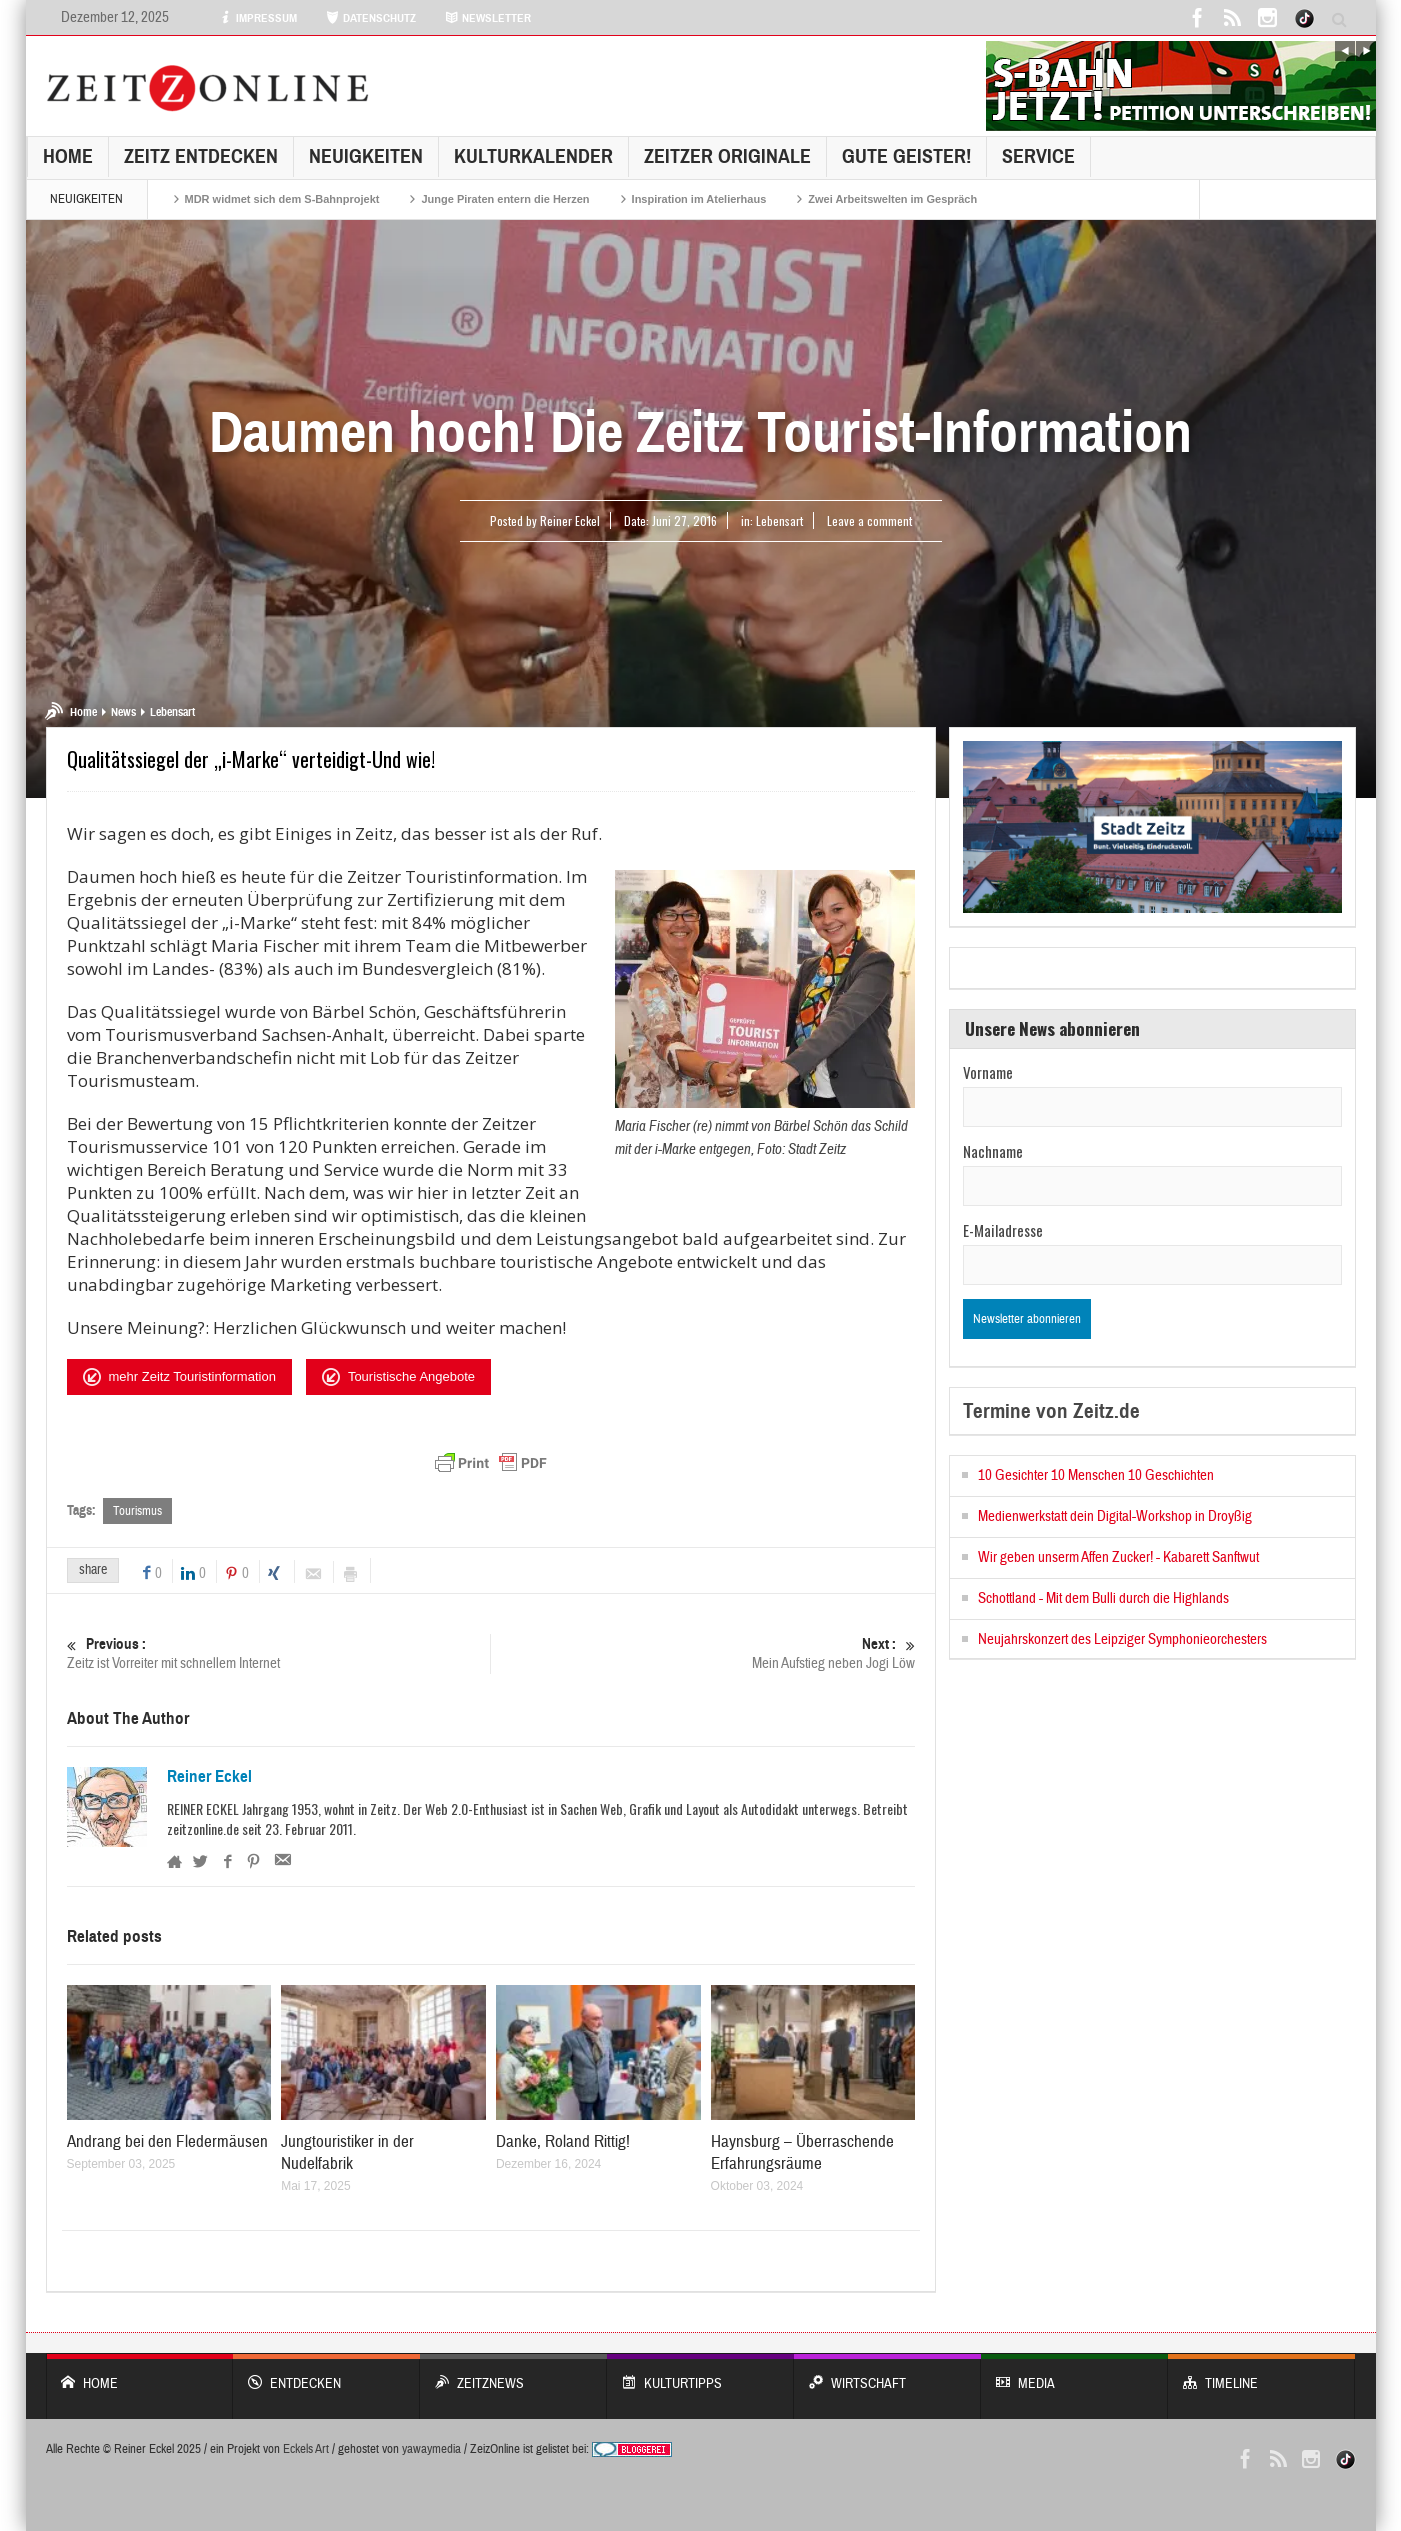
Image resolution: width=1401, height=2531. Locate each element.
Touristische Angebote (398, 1377)
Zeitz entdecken (201, 156)
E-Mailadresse (1003, 1230)
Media (1074, 2373)
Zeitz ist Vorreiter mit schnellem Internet (279, 1653)
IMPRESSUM (258, 18)
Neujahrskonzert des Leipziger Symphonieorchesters (1122, 1639)
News (123, 712)
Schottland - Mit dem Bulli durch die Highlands (1103, 1598)
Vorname (988, 1072)
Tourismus (137, 1511)
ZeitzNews (513, 2373)
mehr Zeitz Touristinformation (179, 1377)
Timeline (1261, 2373)
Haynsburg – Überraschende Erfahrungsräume (802, 2152)
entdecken (326, 2373)
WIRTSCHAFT (887, 2373)
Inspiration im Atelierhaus (699, 199)
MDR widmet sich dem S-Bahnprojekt (282, 199)
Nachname (993, 1151)
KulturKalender (533, 156)
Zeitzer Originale (727, 156)
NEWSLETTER (488, 18)
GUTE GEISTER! (906, 156)
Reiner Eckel (209, 1777)
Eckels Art (306, 2449)
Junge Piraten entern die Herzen (505, 199)
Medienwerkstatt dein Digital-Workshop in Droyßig (1115, 1516)
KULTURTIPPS (700, 2373)
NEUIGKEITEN (366, 156)
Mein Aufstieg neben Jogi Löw (704, 1653)
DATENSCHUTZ (371, 18)
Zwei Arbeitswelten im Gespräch (892, 199)
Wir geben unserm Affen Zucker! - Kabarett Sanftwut (1118, 1557)
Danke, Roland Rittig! (563, 2141)
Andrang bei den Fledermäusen (167, 2141)
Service (1038, 156)
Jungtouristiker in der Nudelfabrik (347, 2152)
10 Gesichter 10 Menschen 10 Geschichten (1096, 1475)
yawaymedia (431, 2449)
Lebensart (779, 520)
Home (68, 156)
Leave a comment (869, 520)
